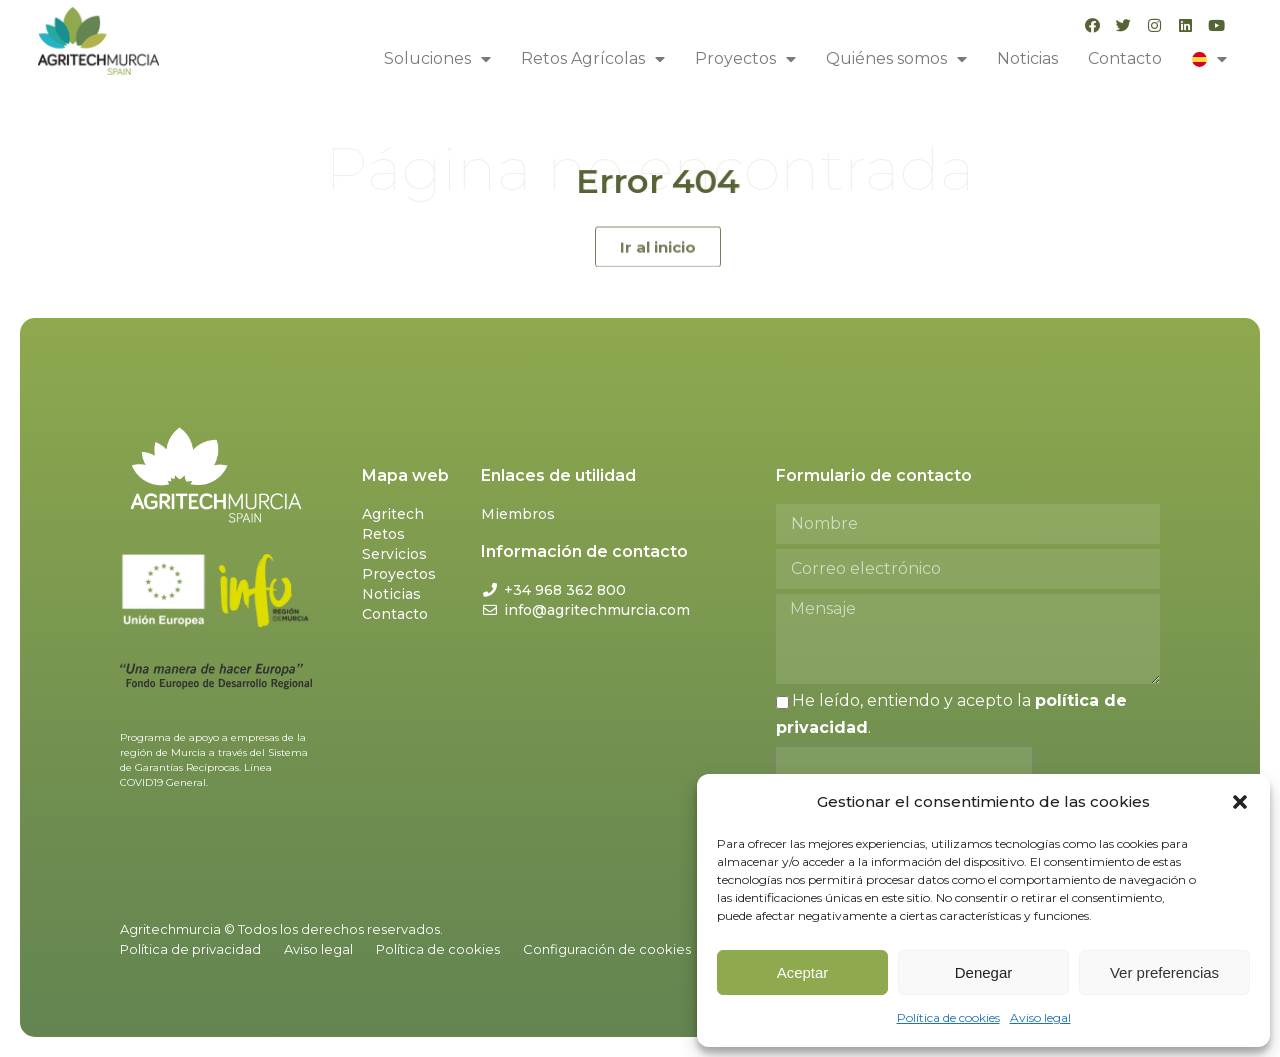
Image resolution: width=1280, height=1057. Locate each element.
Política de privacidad (190, 949)
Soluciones (437, 59)
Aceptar (803, 972)
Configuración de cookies (607, 949)
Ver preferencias (1164, 972)
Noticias (1027, 58)
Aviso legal (1040, 1017)
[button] (1240, 802)
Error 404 (657, 181)
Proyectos (745, 59)
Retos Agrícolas (593, 59)
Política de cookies (948, 1017)
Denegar (984, 972)
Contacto (1125, 58)
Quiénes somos (896, 59)
